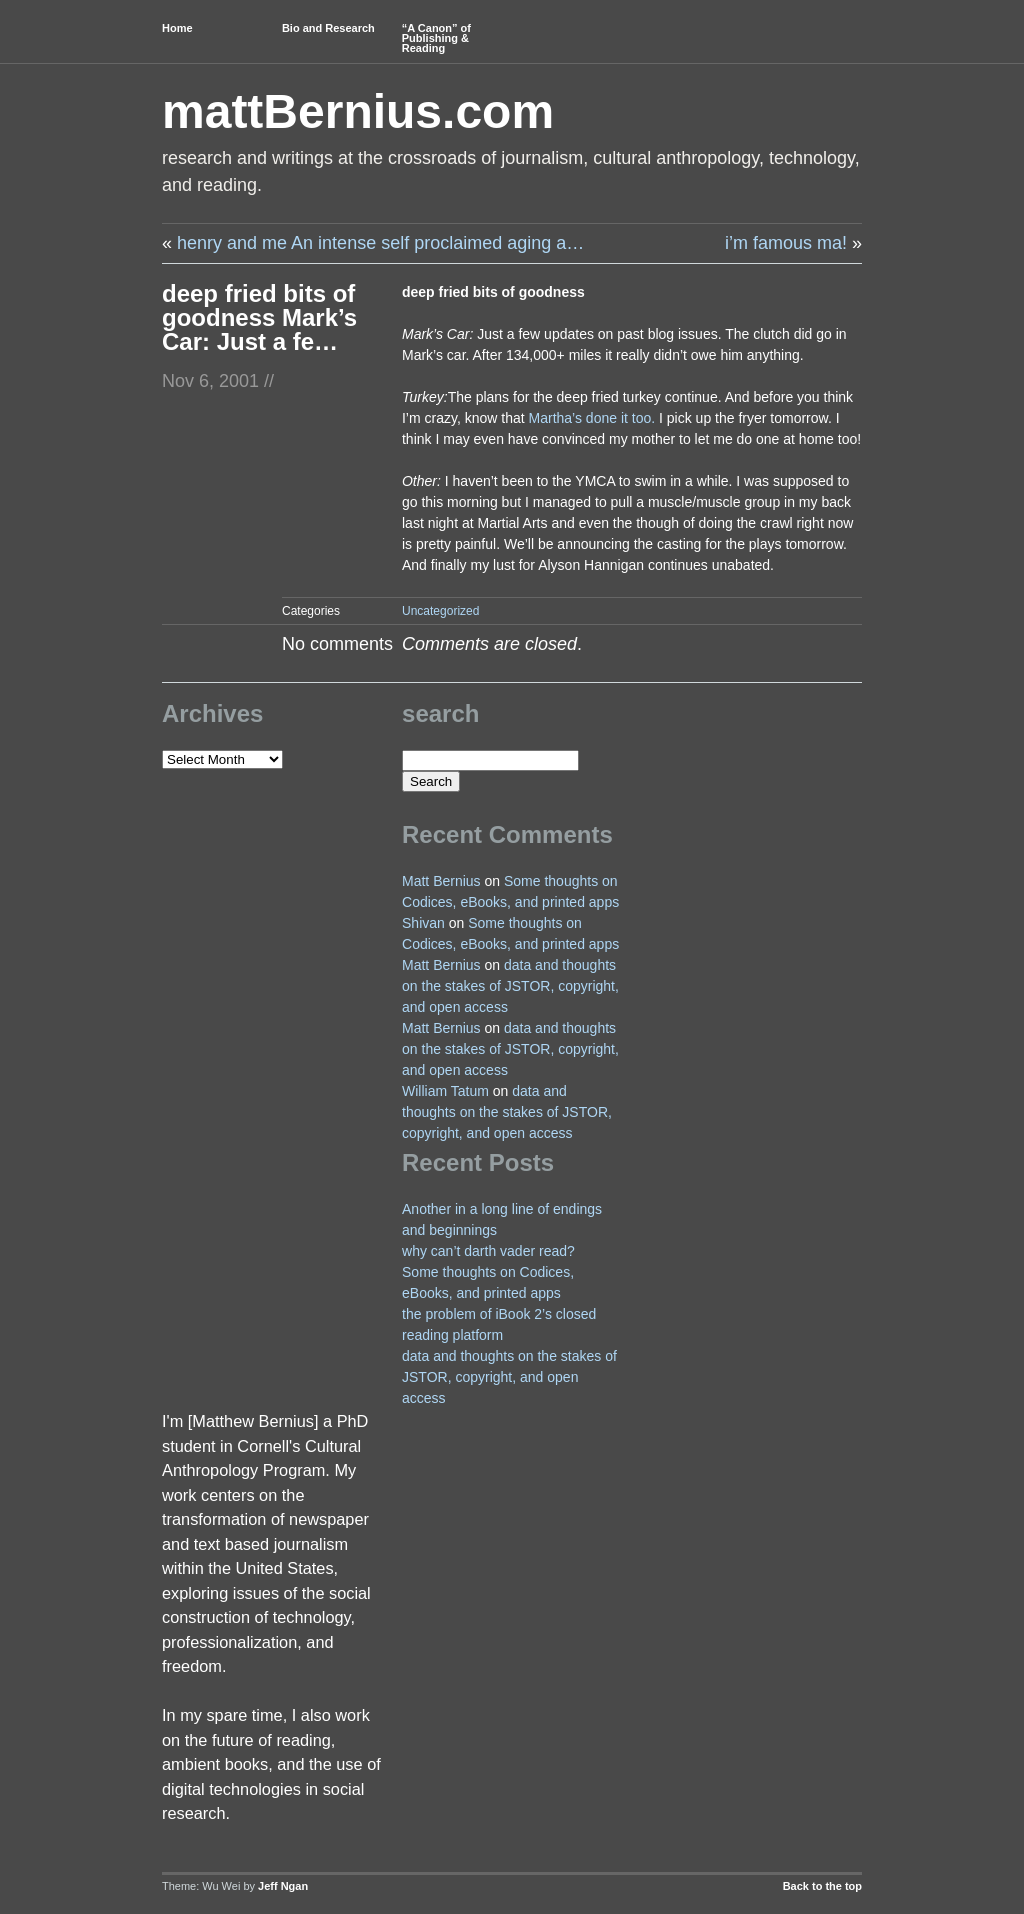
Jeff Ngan (283, 1886)
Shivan (423, 923)
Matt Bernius (441, 881)
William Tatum (445, 1091)
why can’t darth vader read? (488, 1251)
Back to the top (822, 1886)
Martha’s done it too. (592, 418)
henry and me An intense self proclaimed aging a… (380, 243)
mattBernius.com (358, 111)
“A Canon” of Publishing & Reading (436, 38)
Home (177, 28)
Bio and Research (328, 28)
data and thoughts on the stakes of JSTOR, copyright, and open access (510, 986)
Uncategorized (440, 611)
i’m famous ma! (786, 243)
